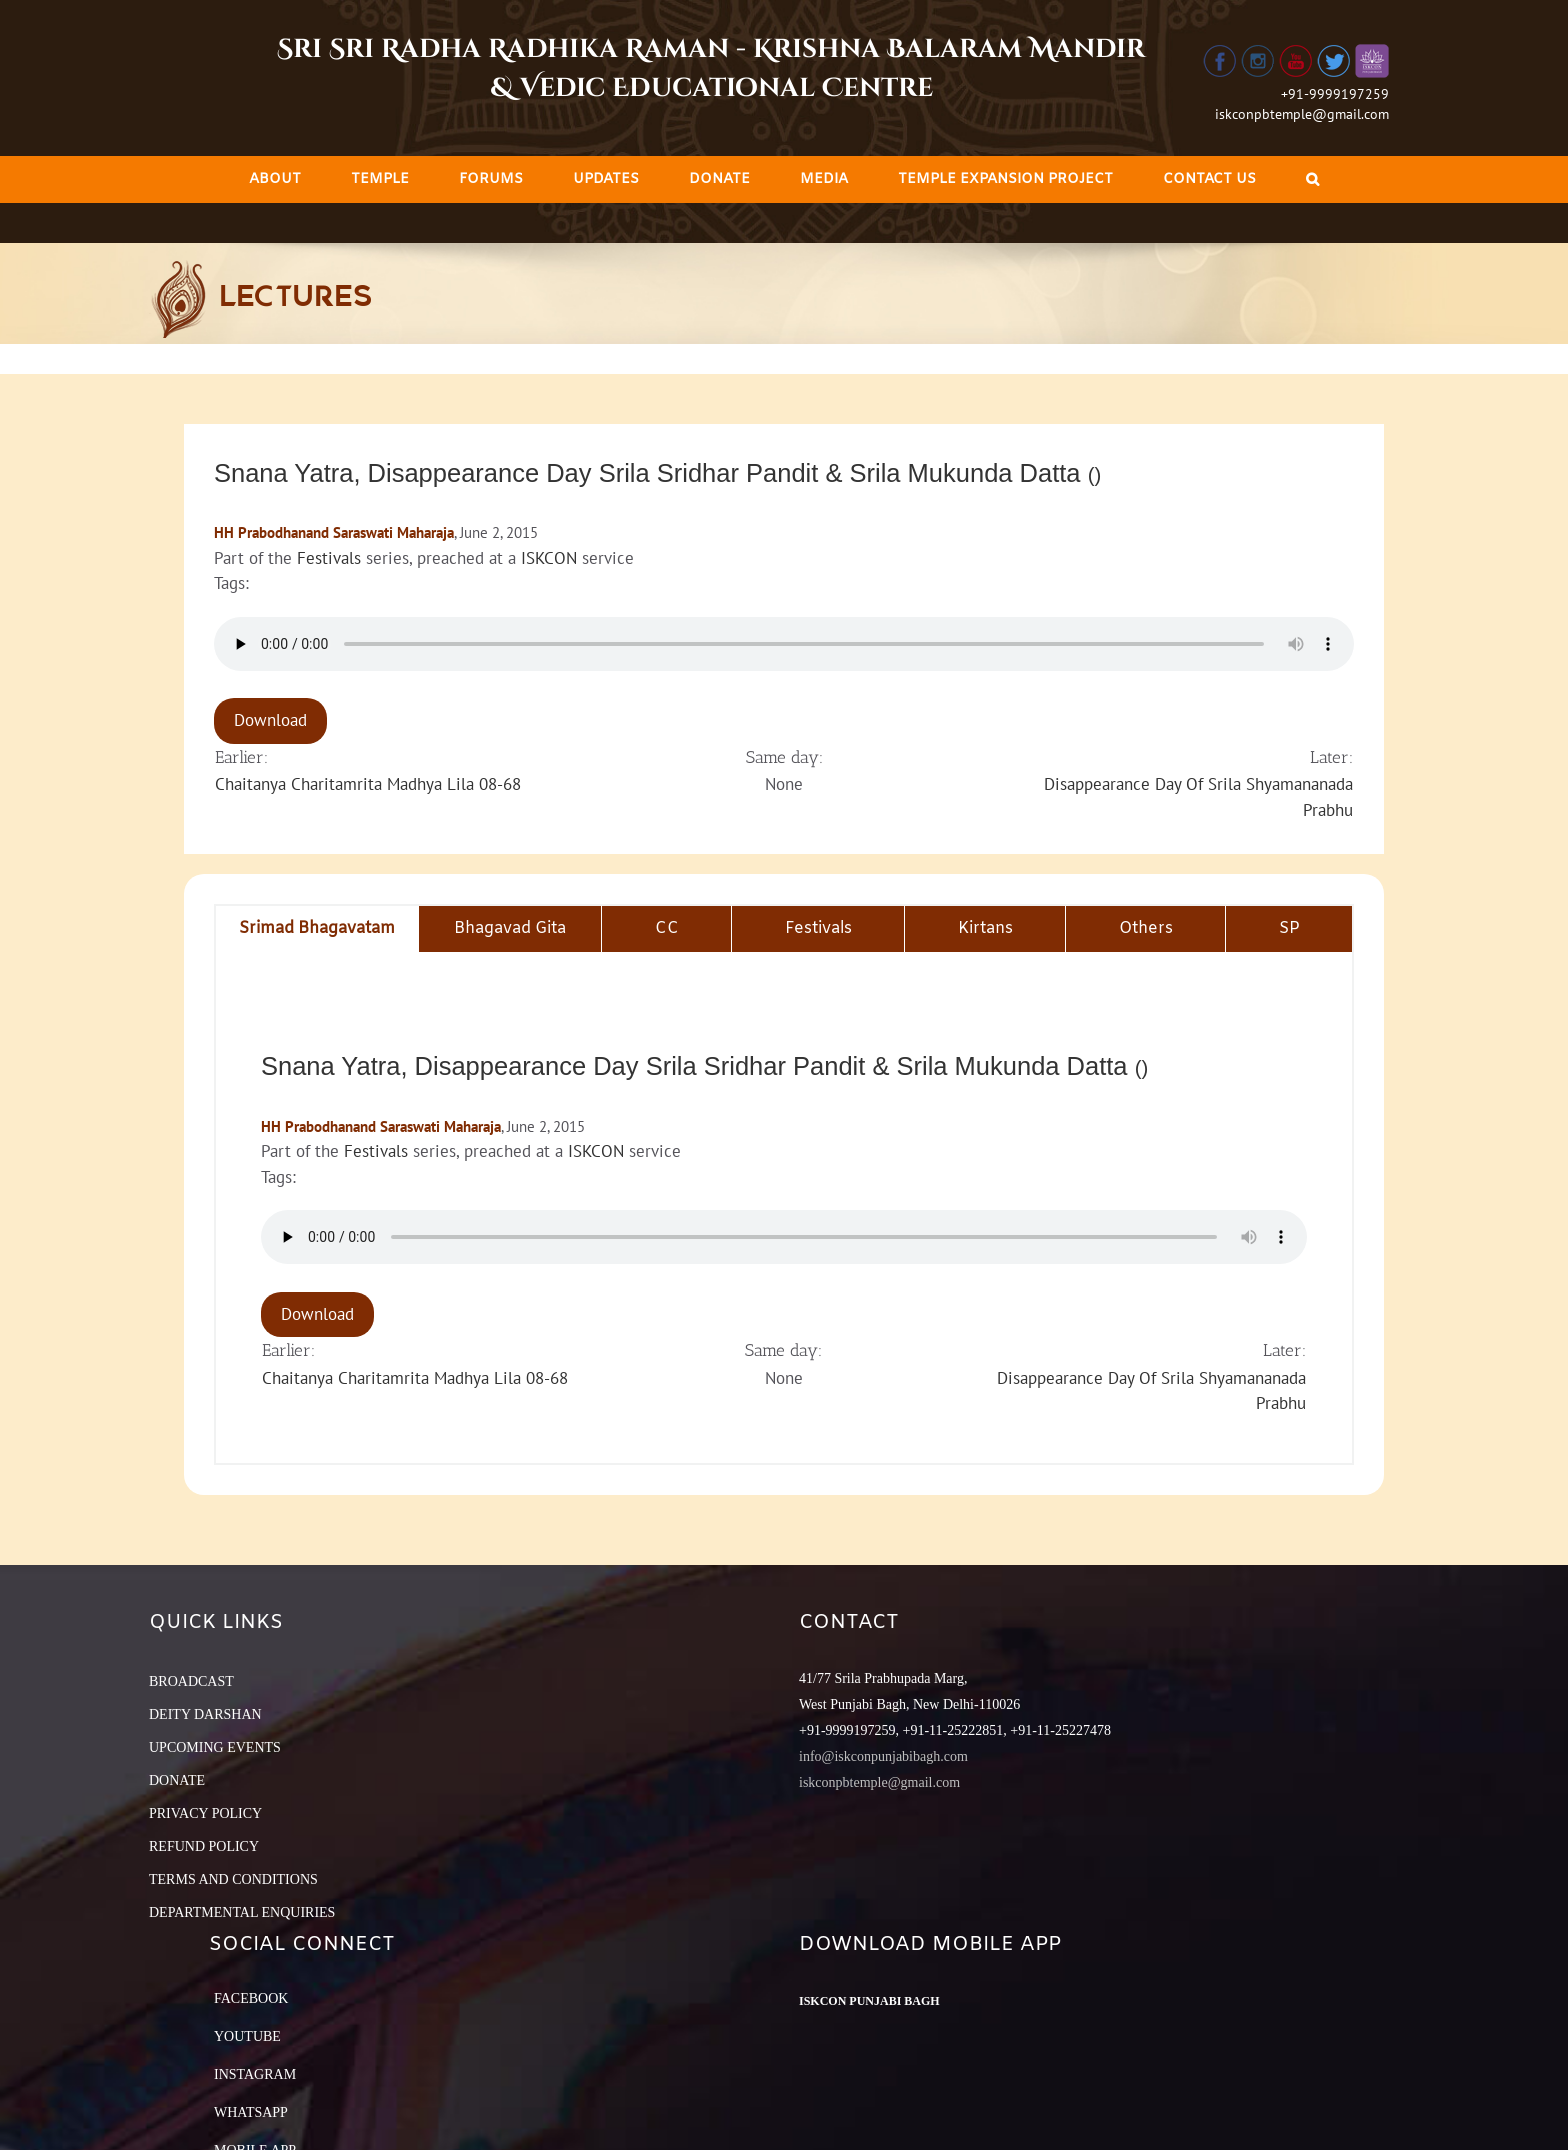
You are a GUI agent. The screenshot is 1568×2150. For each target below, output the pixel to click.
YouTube (247, 2036)
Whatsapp (251, 2112)
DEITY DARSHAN (205, 1714)
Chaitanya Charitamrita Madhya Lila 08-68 (368, 784)
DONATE (177, 1780)
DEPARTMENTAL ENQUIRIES (242, 1912)
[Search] (1312, 179)
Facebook (251, 1998)
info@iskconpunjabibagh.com (883, 1756)
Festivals (329, 558)
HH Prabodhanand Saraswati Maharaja (334, 532)
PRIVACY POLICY (205, 1813)
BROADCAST (191, 1681)
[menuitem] (275, 179)
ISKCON (549, 558)
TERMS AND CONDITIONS (233, 1879)
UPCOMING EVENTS (215, 1747)
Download (270, 720)
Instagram (255, 2074)
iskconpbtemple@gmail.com (1302, 114)
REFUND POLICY (204, 1846)
